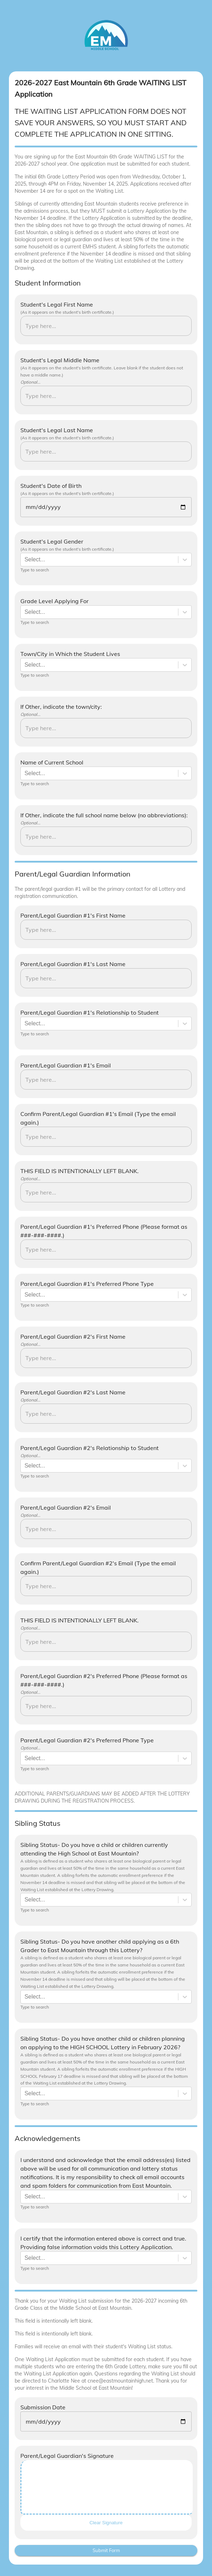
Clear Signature (105, 2523)
